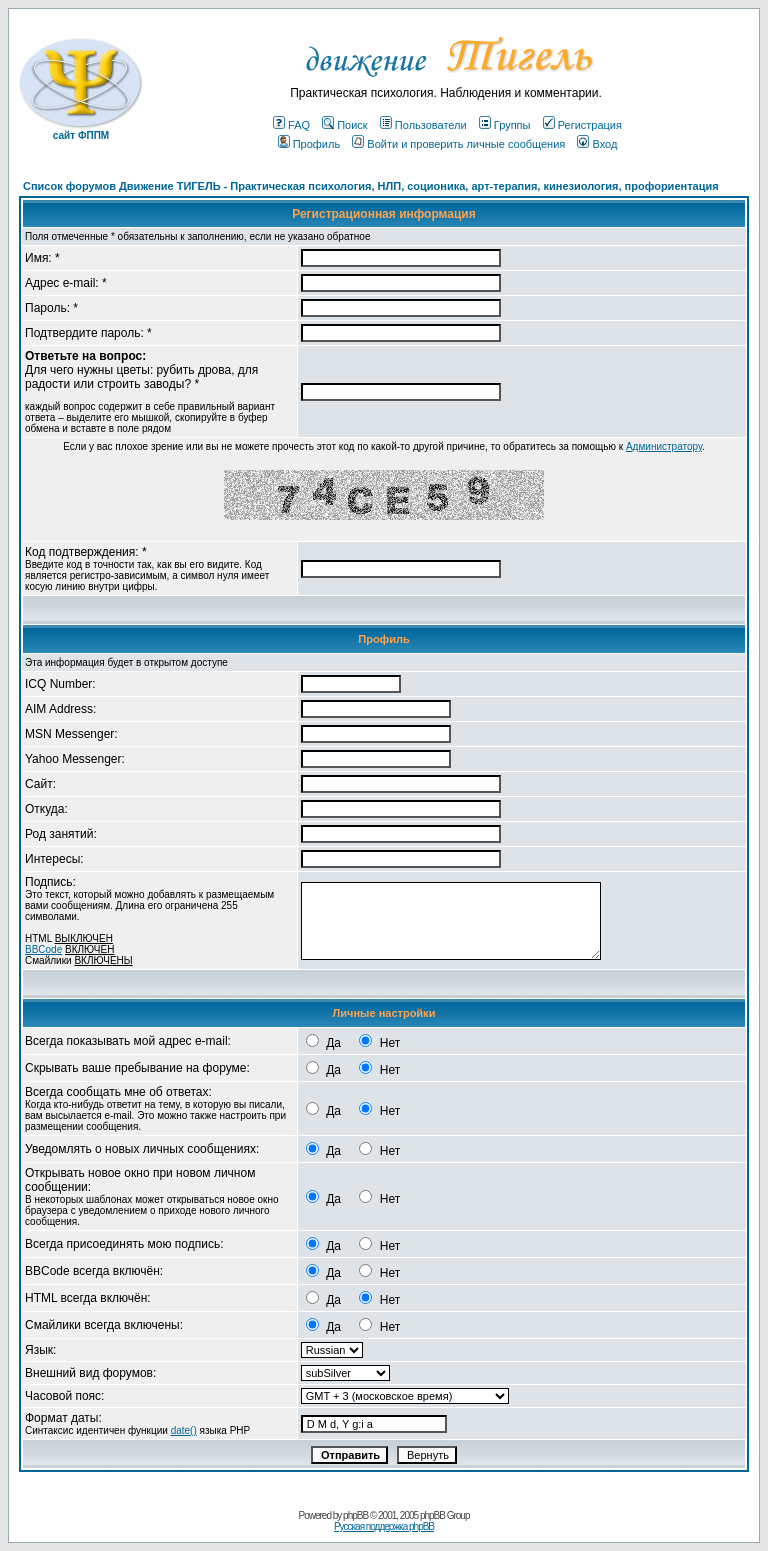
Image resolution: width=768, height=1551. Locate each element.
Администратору (664, 446)
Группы (505, 125)
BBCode (43, 949)
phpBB (355, 1515)
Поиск (344, 125)
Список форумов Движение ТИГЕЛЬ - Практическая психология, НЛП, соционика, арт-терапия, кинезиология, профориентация (371, 186)
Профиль (309, 144)
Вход (597, 144)
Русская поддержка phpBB (384, 1526)
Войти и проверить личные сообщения (458, 144)
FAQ (291, 125)
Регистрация (582, 125)
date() (184, 1430)
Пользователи (423, 125)
